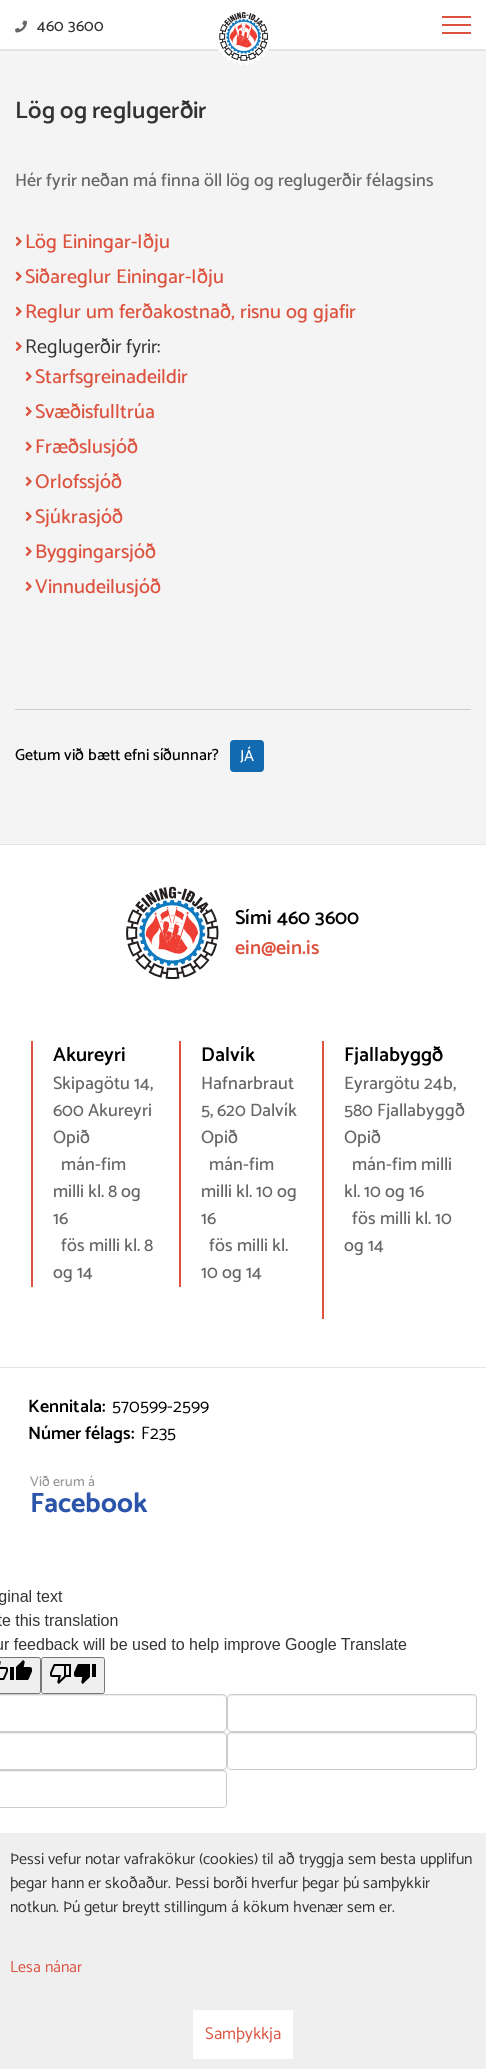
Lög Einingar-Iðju (97, 242)
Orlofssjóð (78, 482)
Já (247, 756)
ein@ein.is (277, 948)
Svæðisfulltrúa (95, 412)
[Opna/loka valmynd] (456, 25)
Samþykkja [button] (243, 2034)
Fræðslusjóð (86, 447)
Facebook (88, 1504)
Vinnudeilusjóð (98, 587)
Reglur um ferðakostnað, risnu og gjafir (190, 312)
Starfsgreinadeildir (111, 377)
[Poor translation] (73, 1675)
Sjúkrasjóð (79, 517)
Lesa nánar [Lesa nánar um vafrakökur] (46, 1967)
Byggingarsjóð (95, 552)
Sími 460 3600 (297, 918)
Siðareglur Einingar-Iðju (124, 277)
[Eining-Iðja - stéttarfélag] (243, 38)
